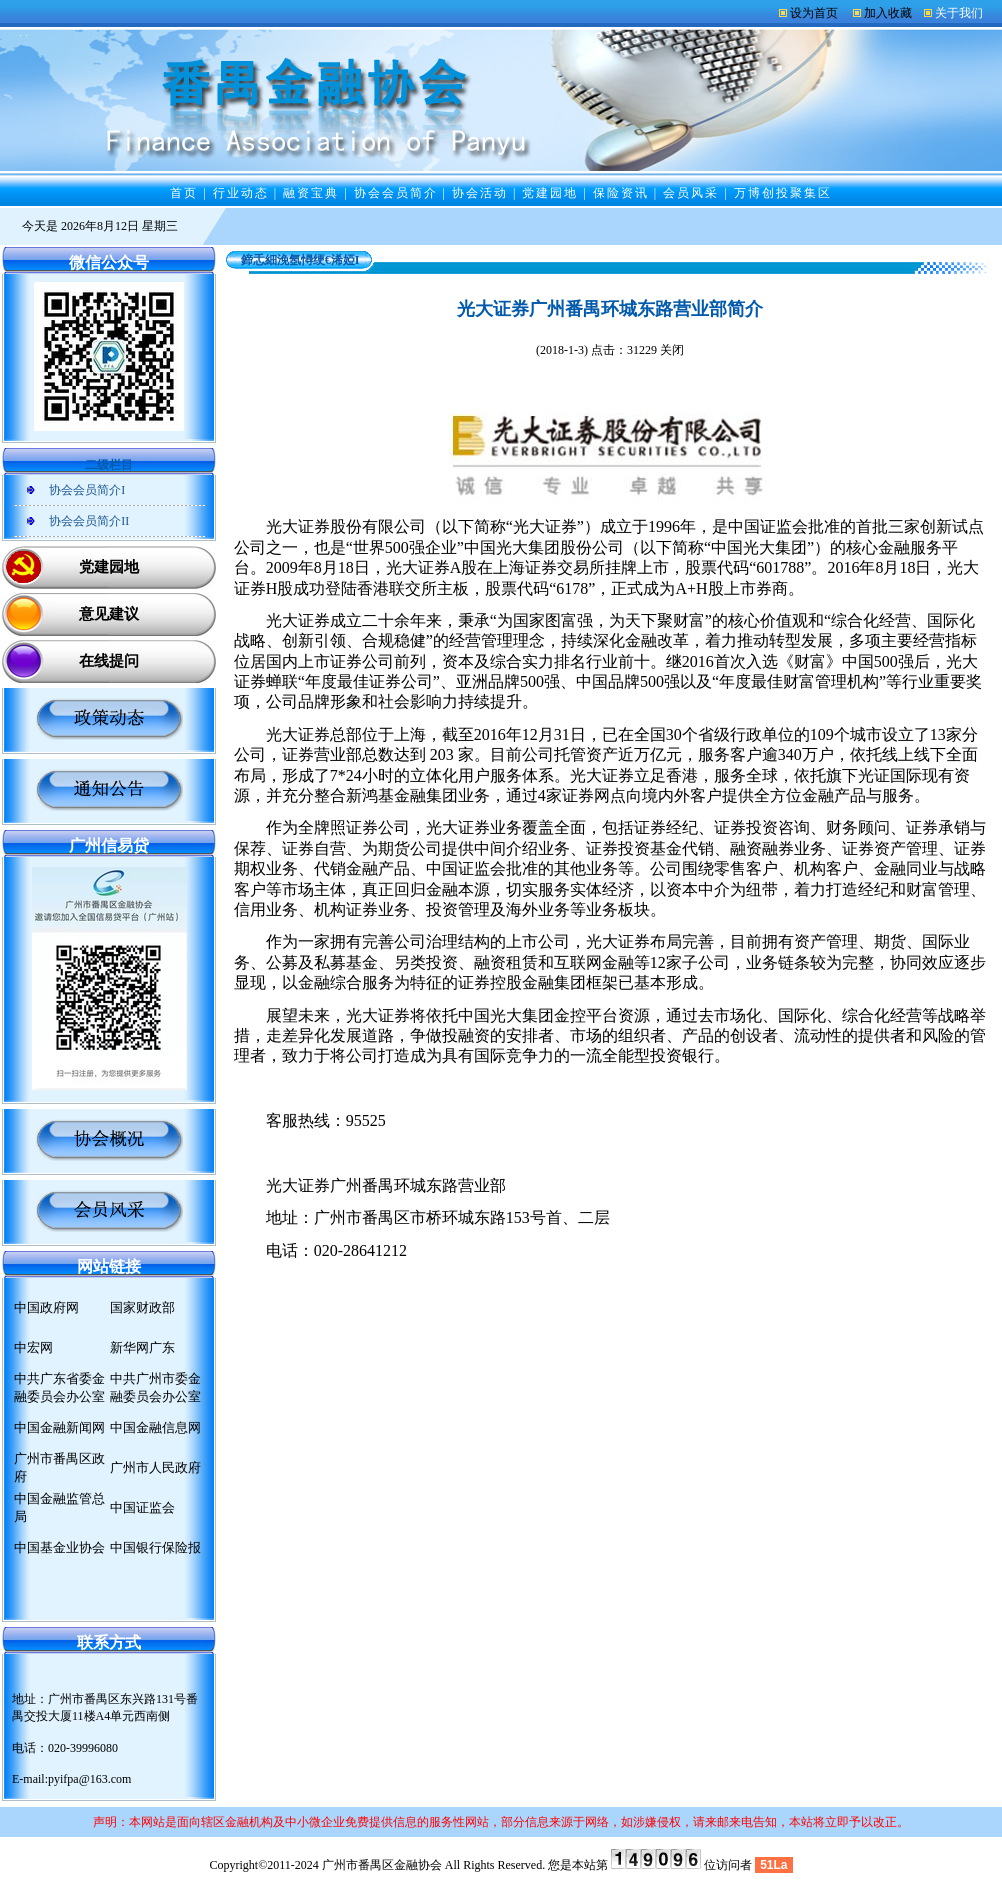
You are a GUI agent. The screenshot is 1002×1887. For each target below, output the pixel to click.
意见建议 (109, 614)
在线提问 (109, 661)
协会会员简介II (89, 521)
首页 (184, 193)
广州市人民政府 (155, 1467)
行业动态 (241, 193)
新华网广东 (142, 1347)
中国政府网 (46, 1307)
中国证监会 (142, 1507)
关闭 (672, 350)
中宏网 (33, 1347)
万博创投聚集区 (783, 193)
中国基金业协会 (59, 1547)
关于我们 (959, 13)
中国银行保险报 (155, 1547)
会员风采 (691, 193)
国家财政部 (142, 1307)
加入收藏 (888, 13)
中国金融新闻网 (59, 1427)
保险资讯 (621, 193)
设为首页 (814, 13)
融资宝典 (311, 193)
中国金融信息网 (155, 1427)
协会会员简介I (87, 490)
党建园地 (550, 193)
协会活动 (480, 193)
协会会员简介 (396, 193)
